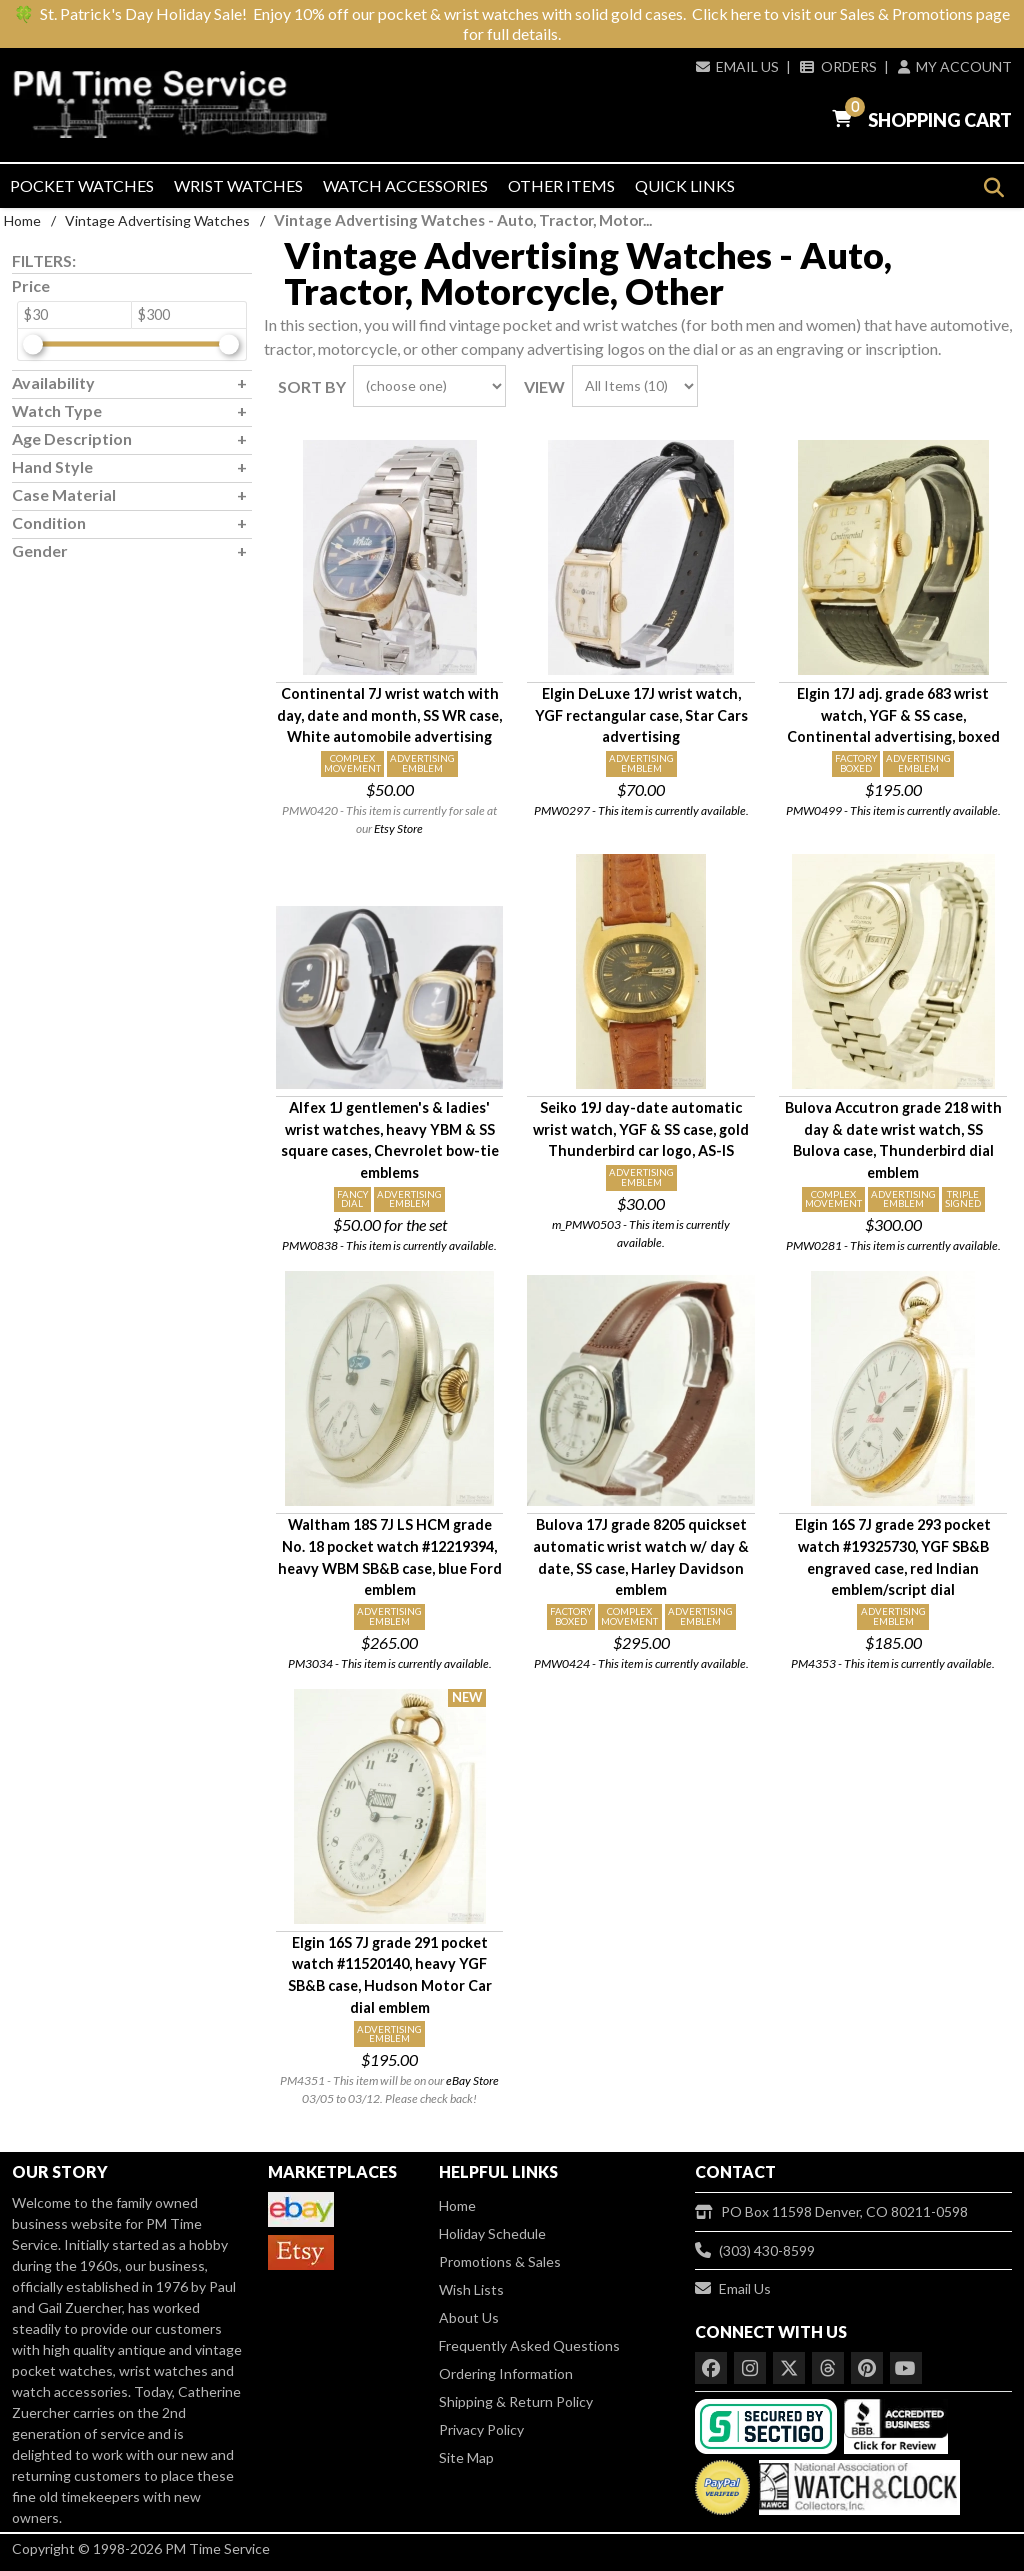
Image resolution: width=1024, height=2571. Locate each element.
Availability (53, 382)
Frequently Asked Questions (529, 2345)
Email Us (737, 66)
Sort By (312, 386)
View (544, 386)
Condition (49, 522)
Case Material (64, 494)
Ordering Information (506, 2373)
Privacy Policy (481, 2429)
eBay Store (472, 2080)
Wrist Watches (238, 185)
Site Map (466, 2457)
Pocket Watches (82, 185)
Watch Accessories (405, 185)
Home (22, 220)
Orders (838, 66)
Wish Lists (471, 2289)
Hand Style (52, 466)
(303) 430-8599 (755, 2250)
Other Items (561, 185)
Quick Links (685, 185)
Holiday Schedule (492, 2233)
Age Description (72, 438)
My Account (955, 66)
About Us (469, 2317)
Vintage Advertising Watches (157, 220)
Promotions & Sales (500, 2261)
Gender (40, 550)
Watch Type (57, 410)
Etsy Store (398, 828)
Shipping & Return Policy (516, 2401)
